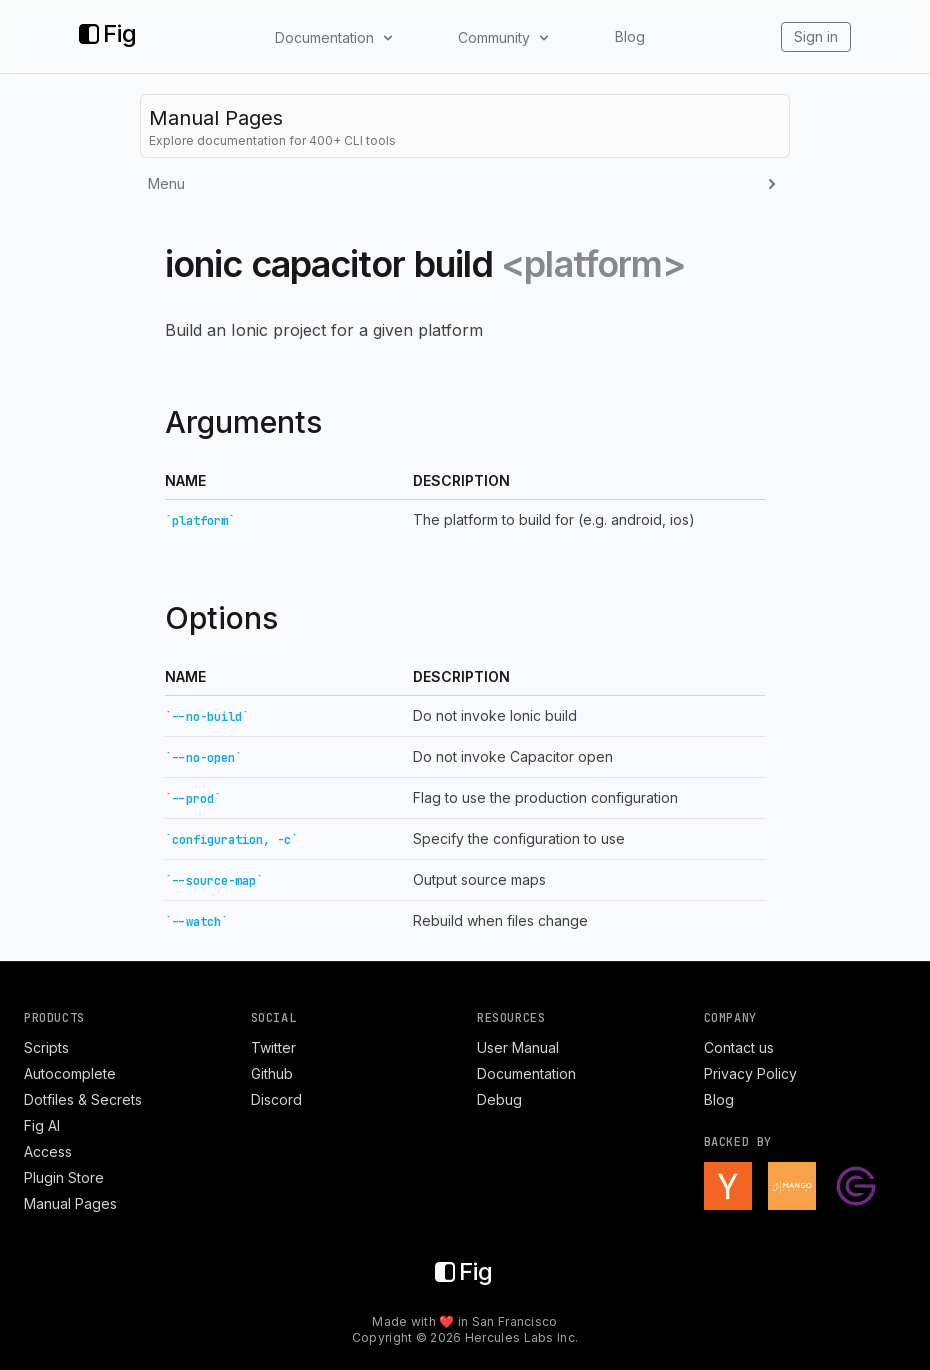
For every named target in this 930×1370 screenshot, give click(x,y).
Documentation (526, 1073)
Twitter (273, 1047)
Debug (499, 1099)
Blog (630, 36)
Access (48, 1151)
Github (272, 1073)
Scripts (46, 1047)
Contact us (739, 1047)
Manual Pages (70, 1203)
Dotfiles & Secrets (83, 1099)
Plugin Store (64, 1177)
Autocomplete (70, 1073)
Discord (276, 1099)
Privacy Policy (750, 1073)
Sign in (816, 36)
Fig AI (42, 1125)
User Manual (518, 1047)
